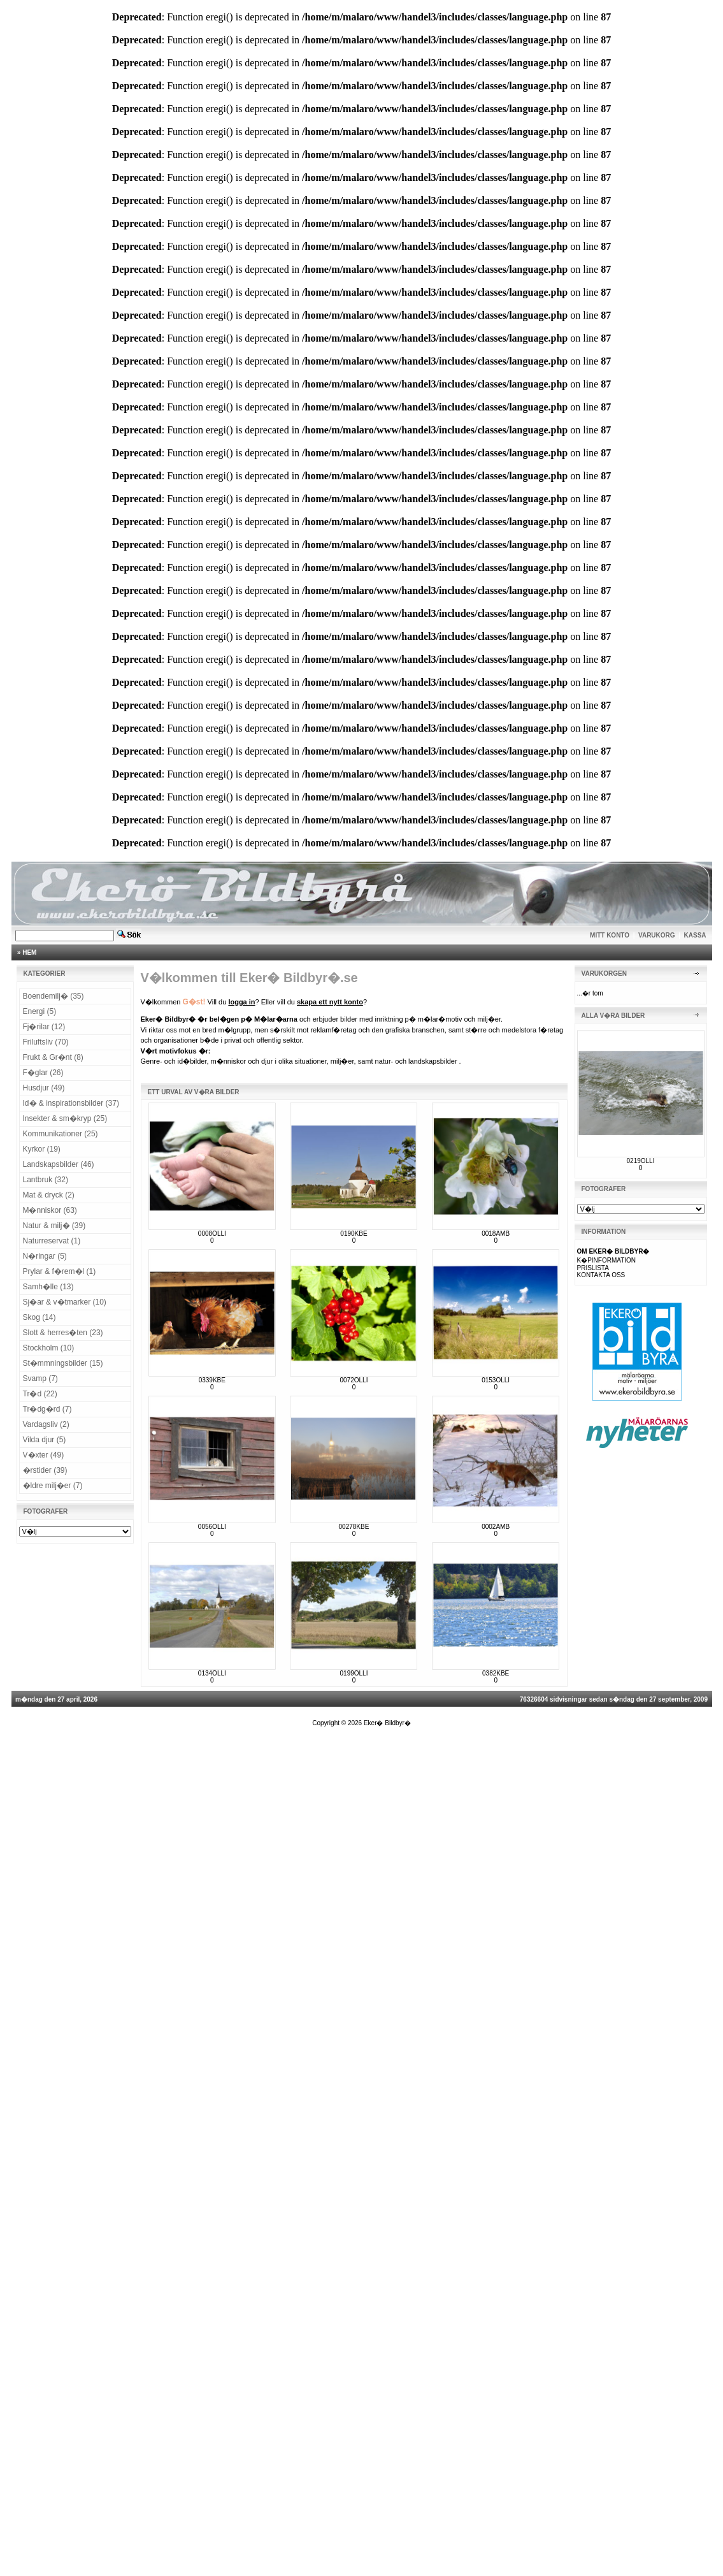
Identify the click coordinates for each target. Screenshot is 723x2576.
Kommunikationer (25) (60, 1133)
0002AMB (496, 1526)
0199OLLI (354, 1673)
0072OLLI (354, 1380)
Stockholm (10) (49, 1347)
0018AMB (496, 1233)
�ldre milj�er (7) (53, 1485)
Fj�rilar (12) (44, 1026)
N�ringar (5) (45, 1256)
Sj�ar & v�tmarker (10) (64, 1302)
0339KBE (212, 1380)
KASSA (695, 935)
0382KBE (495, 1673)
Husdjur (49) (44, 1087)
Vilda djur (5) (44, 1439)
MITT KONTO (609, 935)
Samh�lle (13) (48, 1286)
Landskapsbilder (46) (58, 1164)
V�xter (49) (43, 1455)
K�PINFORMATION (606, 1260)
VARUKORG (656, 935)
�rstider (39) (45, 1470)
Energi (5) (40, 1011)
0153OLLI (496, 1380)
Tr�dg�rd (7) (47, 1409)
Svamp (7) (40, 1378)
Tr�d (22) (40, 1393)
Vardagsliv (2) (46, 1424)
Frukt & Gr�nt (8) (53, 1057)
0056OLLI (212, 1526)
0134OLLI (212, 1673)
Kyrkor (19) (42, 1149)
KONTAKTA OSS (601, 1274)
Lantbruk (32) (45, 1179)
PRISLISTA (593, 1267)
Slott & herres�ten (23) (63, 1332)
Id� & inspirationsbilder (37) (71, 1103)
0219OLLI (641, 1160)
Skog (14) (39, 1317)
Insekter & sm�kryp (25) (65, 1118)
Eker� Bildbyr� (387, 1722)
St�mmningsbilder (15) (63, 1363)
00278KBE (354, 1526)
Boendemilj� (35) (53, 996)
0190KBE (353, 1233)
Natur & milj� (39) (54, 1225)
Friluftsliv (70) (46, 1042)
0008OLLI (212, 1233)
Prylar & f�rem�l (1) (59, 1271)
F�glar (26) (43, 1072)
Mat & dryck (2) (49, 1194)
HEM (29, 952)
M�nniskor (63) (50, 1210)
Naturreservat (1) (52, 1240)
